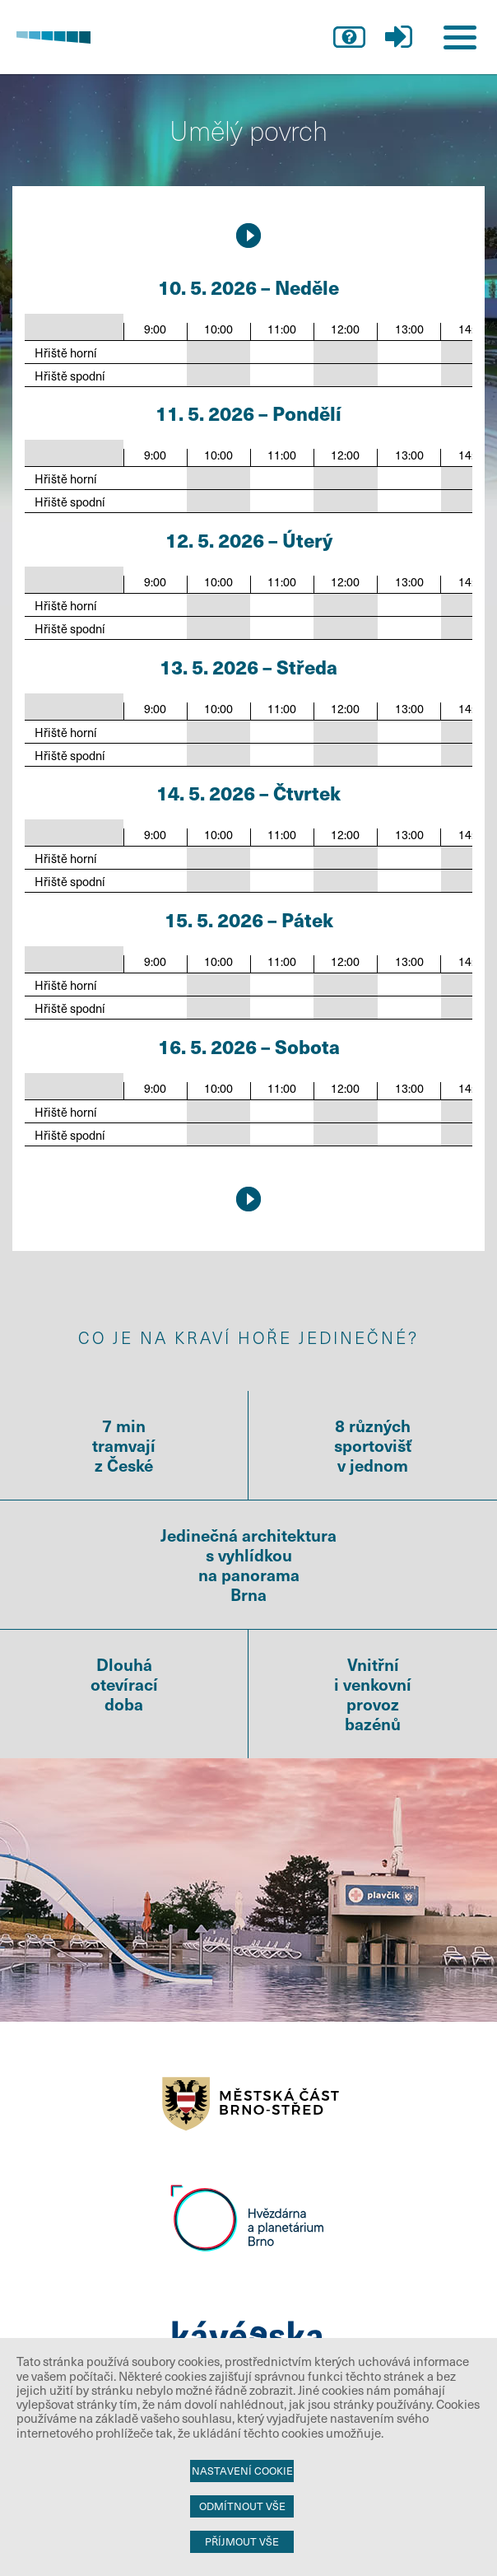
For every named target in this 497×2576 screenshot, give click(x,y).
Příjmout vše (242, 2541)
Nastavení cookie (242, 2470)
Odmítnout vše (242, 2506)
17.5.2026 (248, 235)
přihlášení (398, 37)
